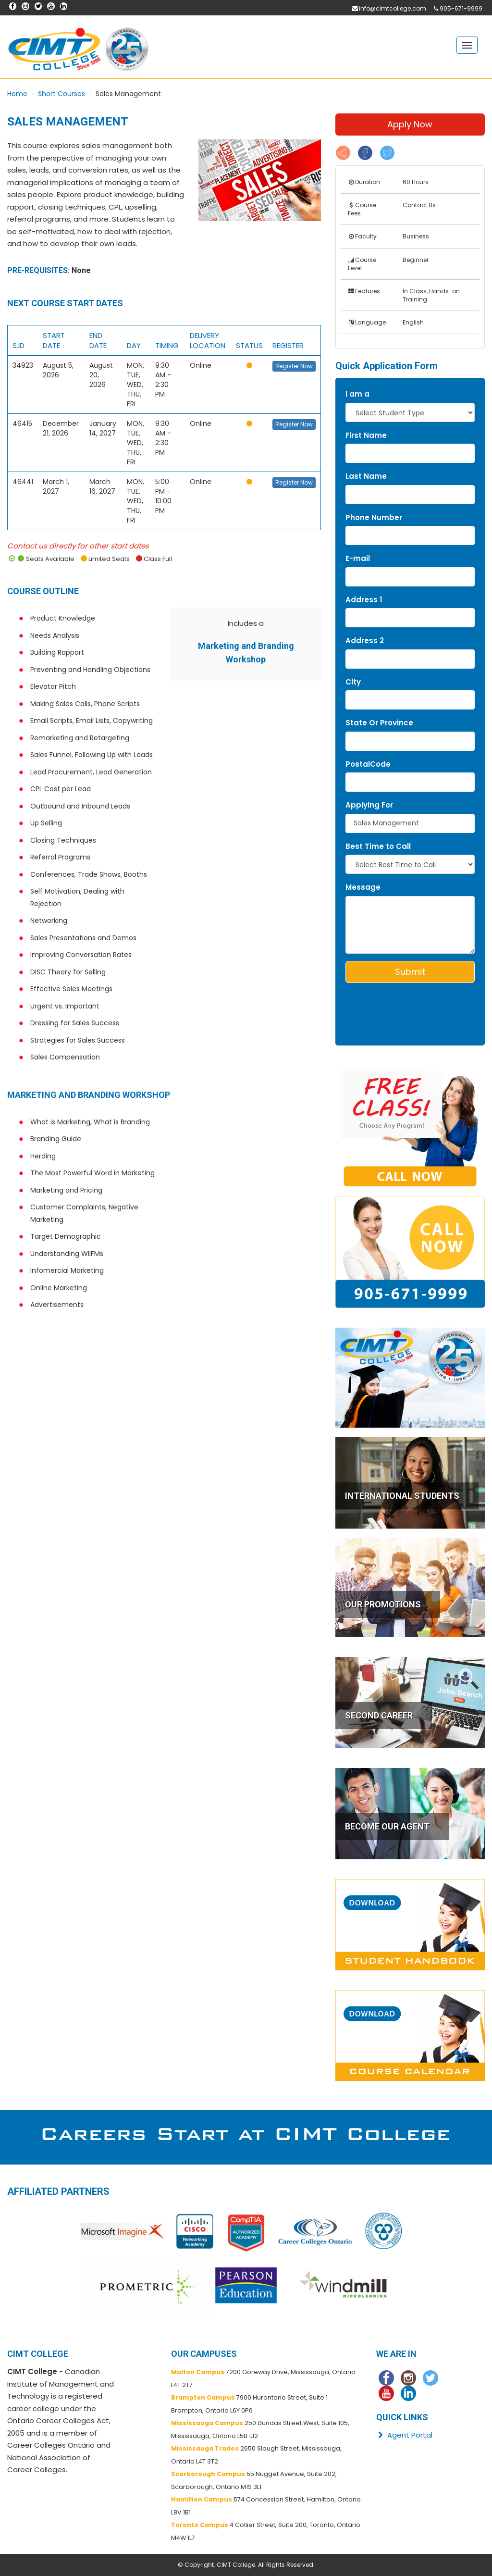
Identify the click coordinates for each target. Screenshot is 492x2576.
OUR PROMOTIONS (383, 1604)
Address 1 (363, 600)
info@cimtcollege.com (392, 8)
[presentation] (401, 1004)
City (353, 682)
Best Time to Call (378, 846)
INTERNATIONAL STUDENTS (402, 1496)
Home (17, 94)
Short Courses (61, 94)
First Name (366, 435)
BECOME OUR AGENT (387, 1826)
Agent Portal (404, 2435)
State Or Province (379, 723)
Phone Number (373, 517)
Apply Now (409, 124)
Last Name (366, 476)
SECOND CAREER (379, 1715)
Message (363, 887)
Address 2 (364, 640)
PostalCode (368, 764)
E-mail (357, 558)
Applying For (369, 805)
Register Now (294, 366)
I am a (357, 394)
